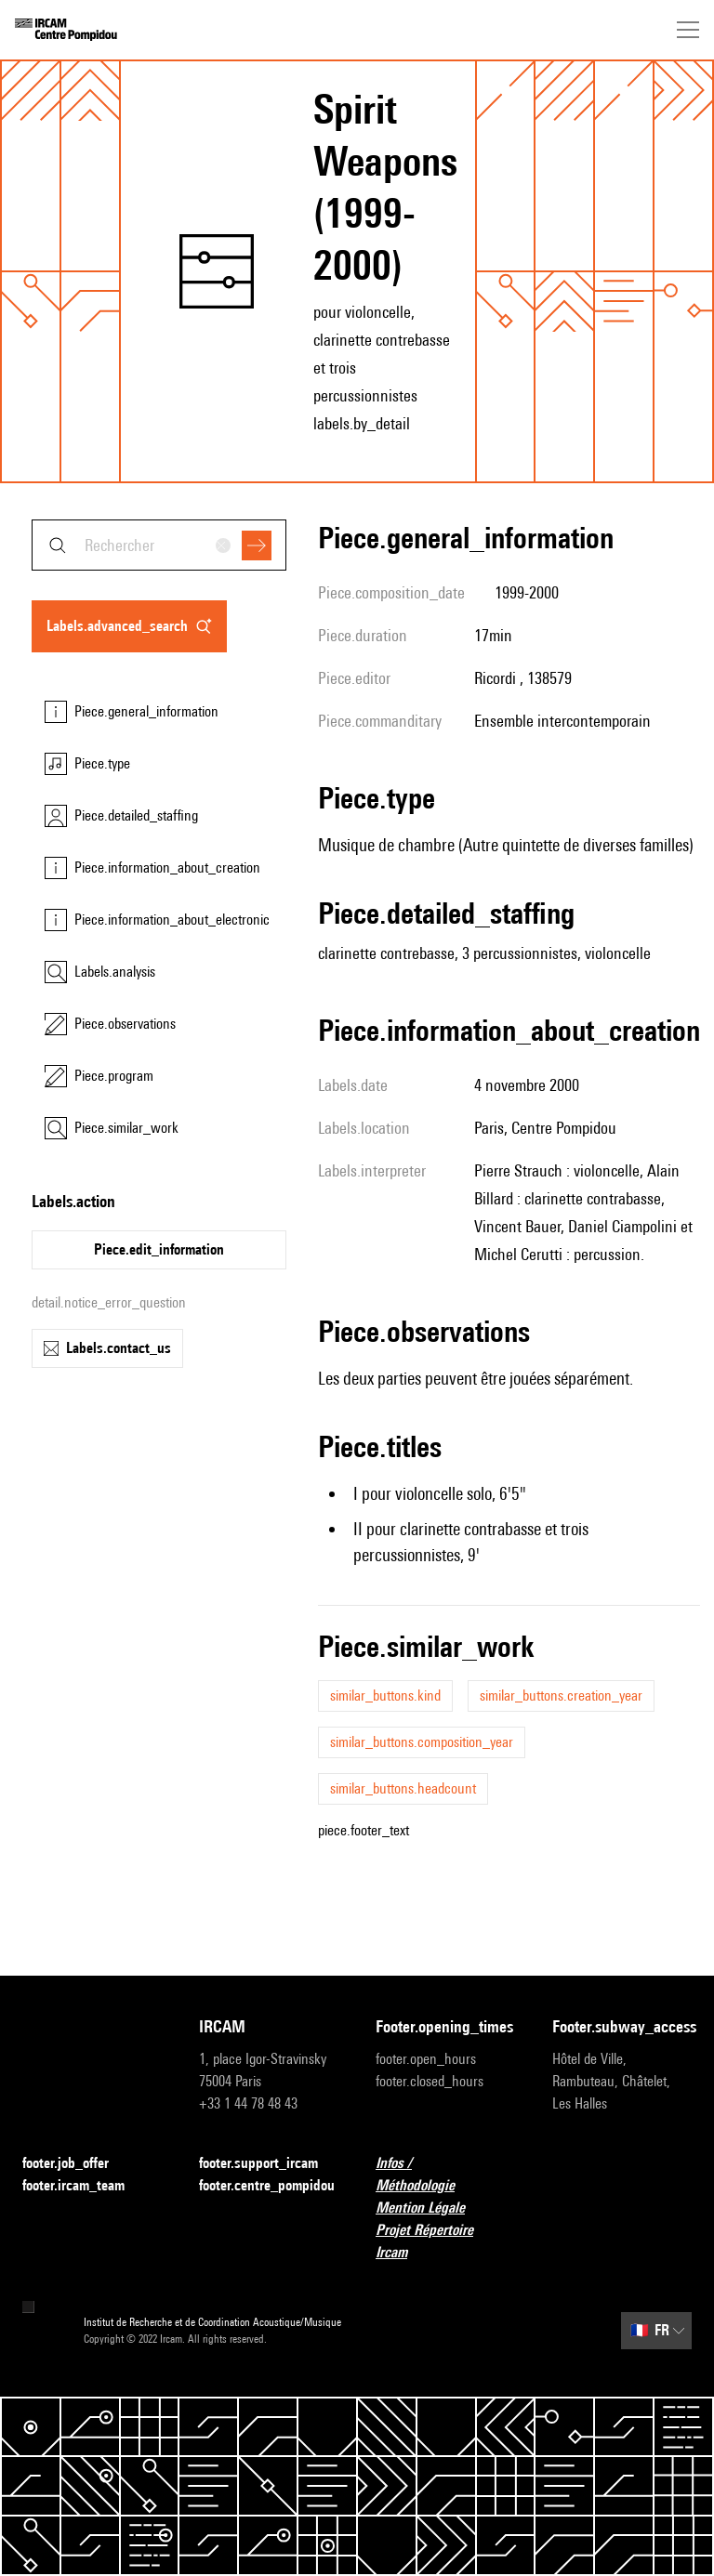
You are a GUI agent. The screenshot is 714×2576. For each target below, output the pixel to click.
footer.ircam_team (84, 2186)
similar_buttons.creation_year (561, 1695)
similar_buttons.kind (385, 1695)
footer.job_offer (76, 2164)
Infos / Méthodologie (445, 2174)
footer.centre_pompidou (267, 2185)
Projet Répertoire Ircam (445, 2241)
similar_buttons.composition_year (421, 1742)
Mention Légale (431, 2208)
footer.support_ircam (268, 2164)
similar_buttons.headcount (403, 1788)
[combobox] (159, 545)
